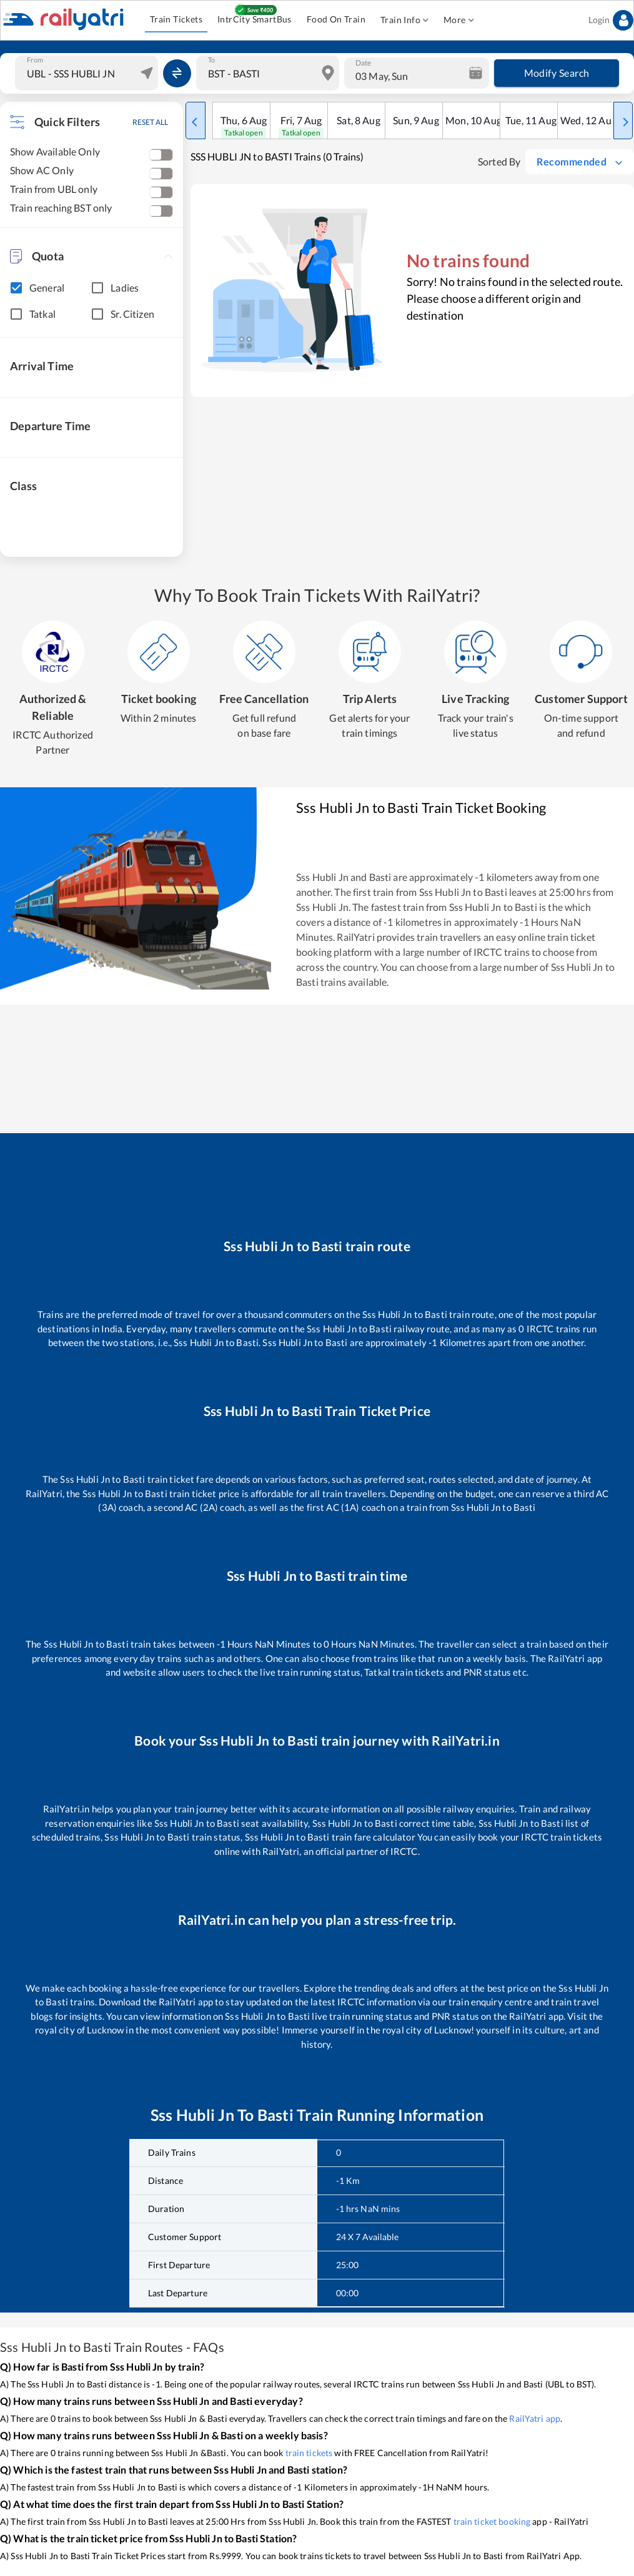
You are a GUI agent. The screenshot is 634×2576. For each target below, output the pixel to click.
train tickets (309, 2452)
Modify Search (556, 73)
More (458, 20)
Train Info (404, 20)
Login (610, 20)
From (35, 60)
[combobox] (88, 73)
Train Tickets (176, 19)
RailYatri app (534, 2418)
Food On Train (336, 19)
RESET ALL (150, 122)
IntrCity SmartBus (254, 19)
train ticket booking (492, 2521)
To (211, 60)
